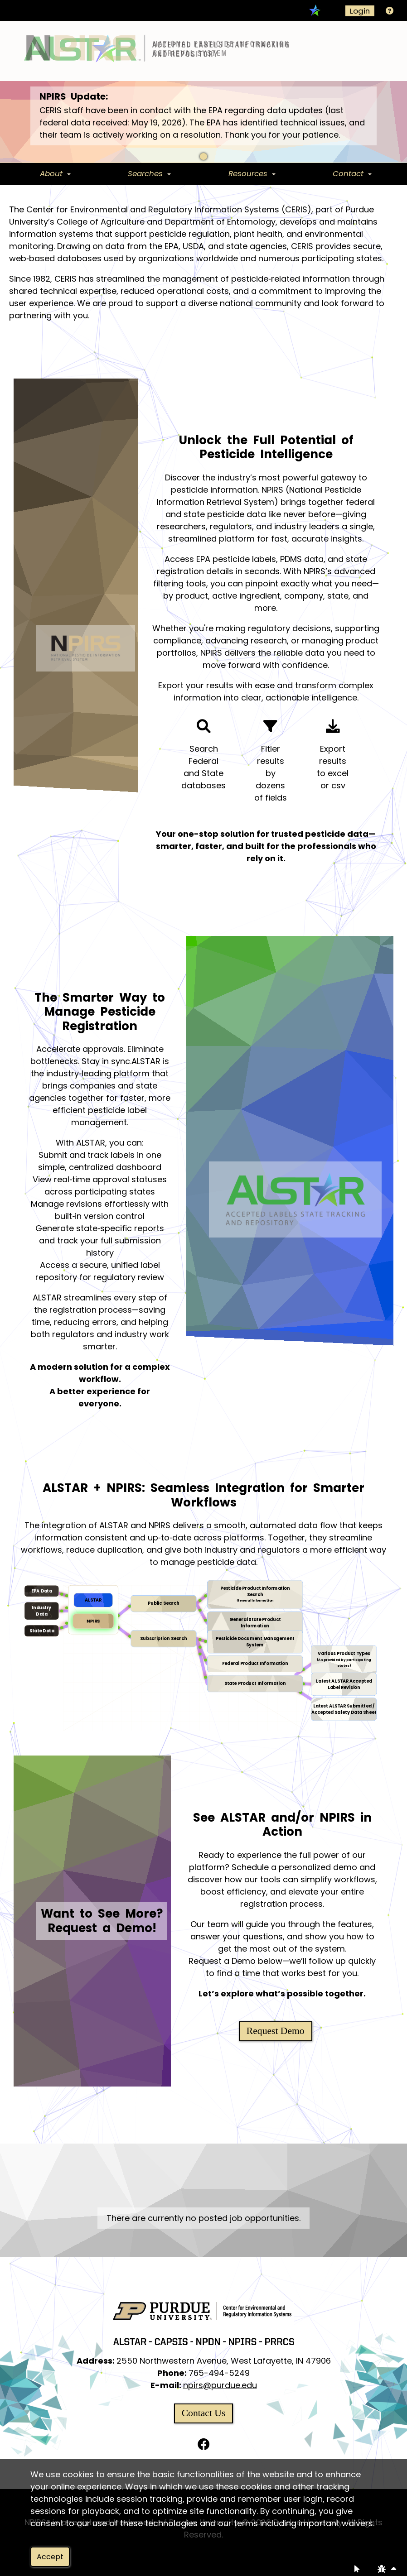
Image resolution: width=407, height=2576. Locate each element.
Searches (145, 173)
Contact (348, 173)
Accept (50, 2557)
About (51, 173)
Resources (247, 173)
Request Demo (276, 2030)
